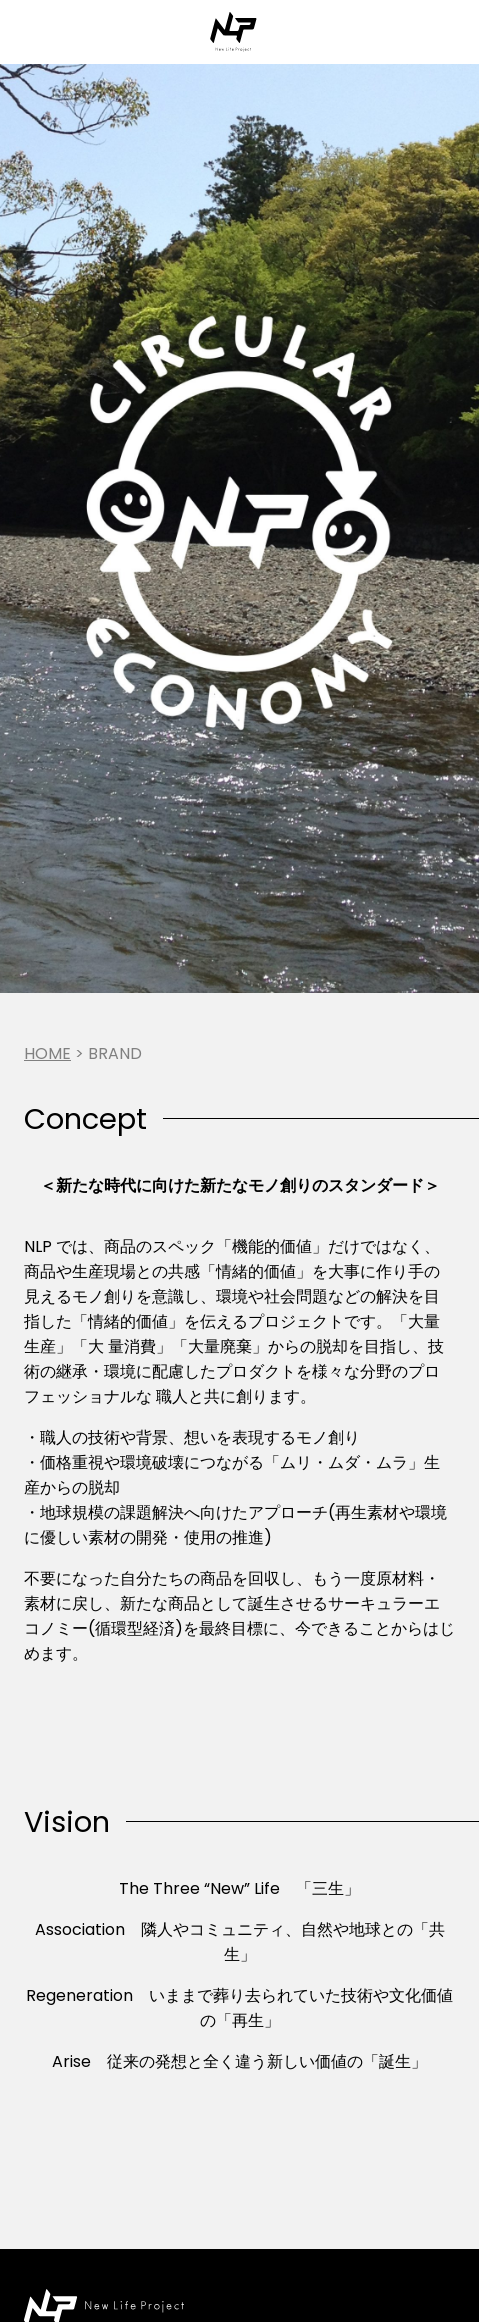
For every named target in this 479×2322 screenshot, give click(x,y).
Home (47, 1053)
